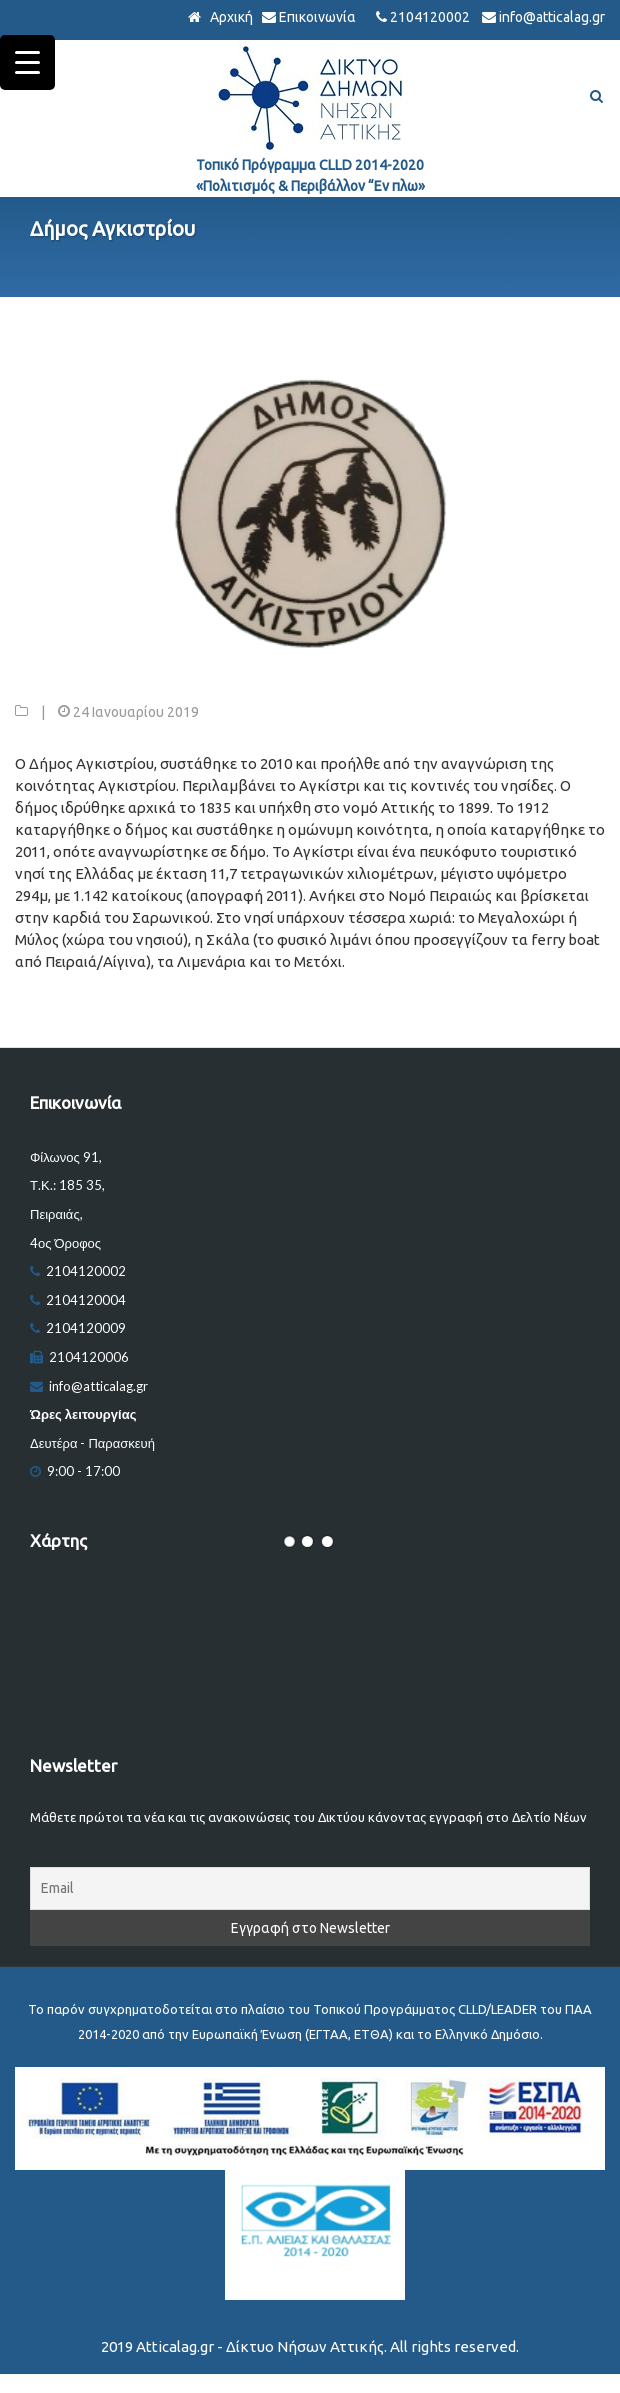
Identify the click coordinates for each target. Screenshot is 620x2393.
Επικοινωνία (317, 17)
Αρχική (230, 17)
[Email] (310, 1888)
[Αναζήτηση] (596, 97)
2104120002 (430, 17)
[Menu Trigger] (27, 62)
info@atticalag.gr (552, 17)
